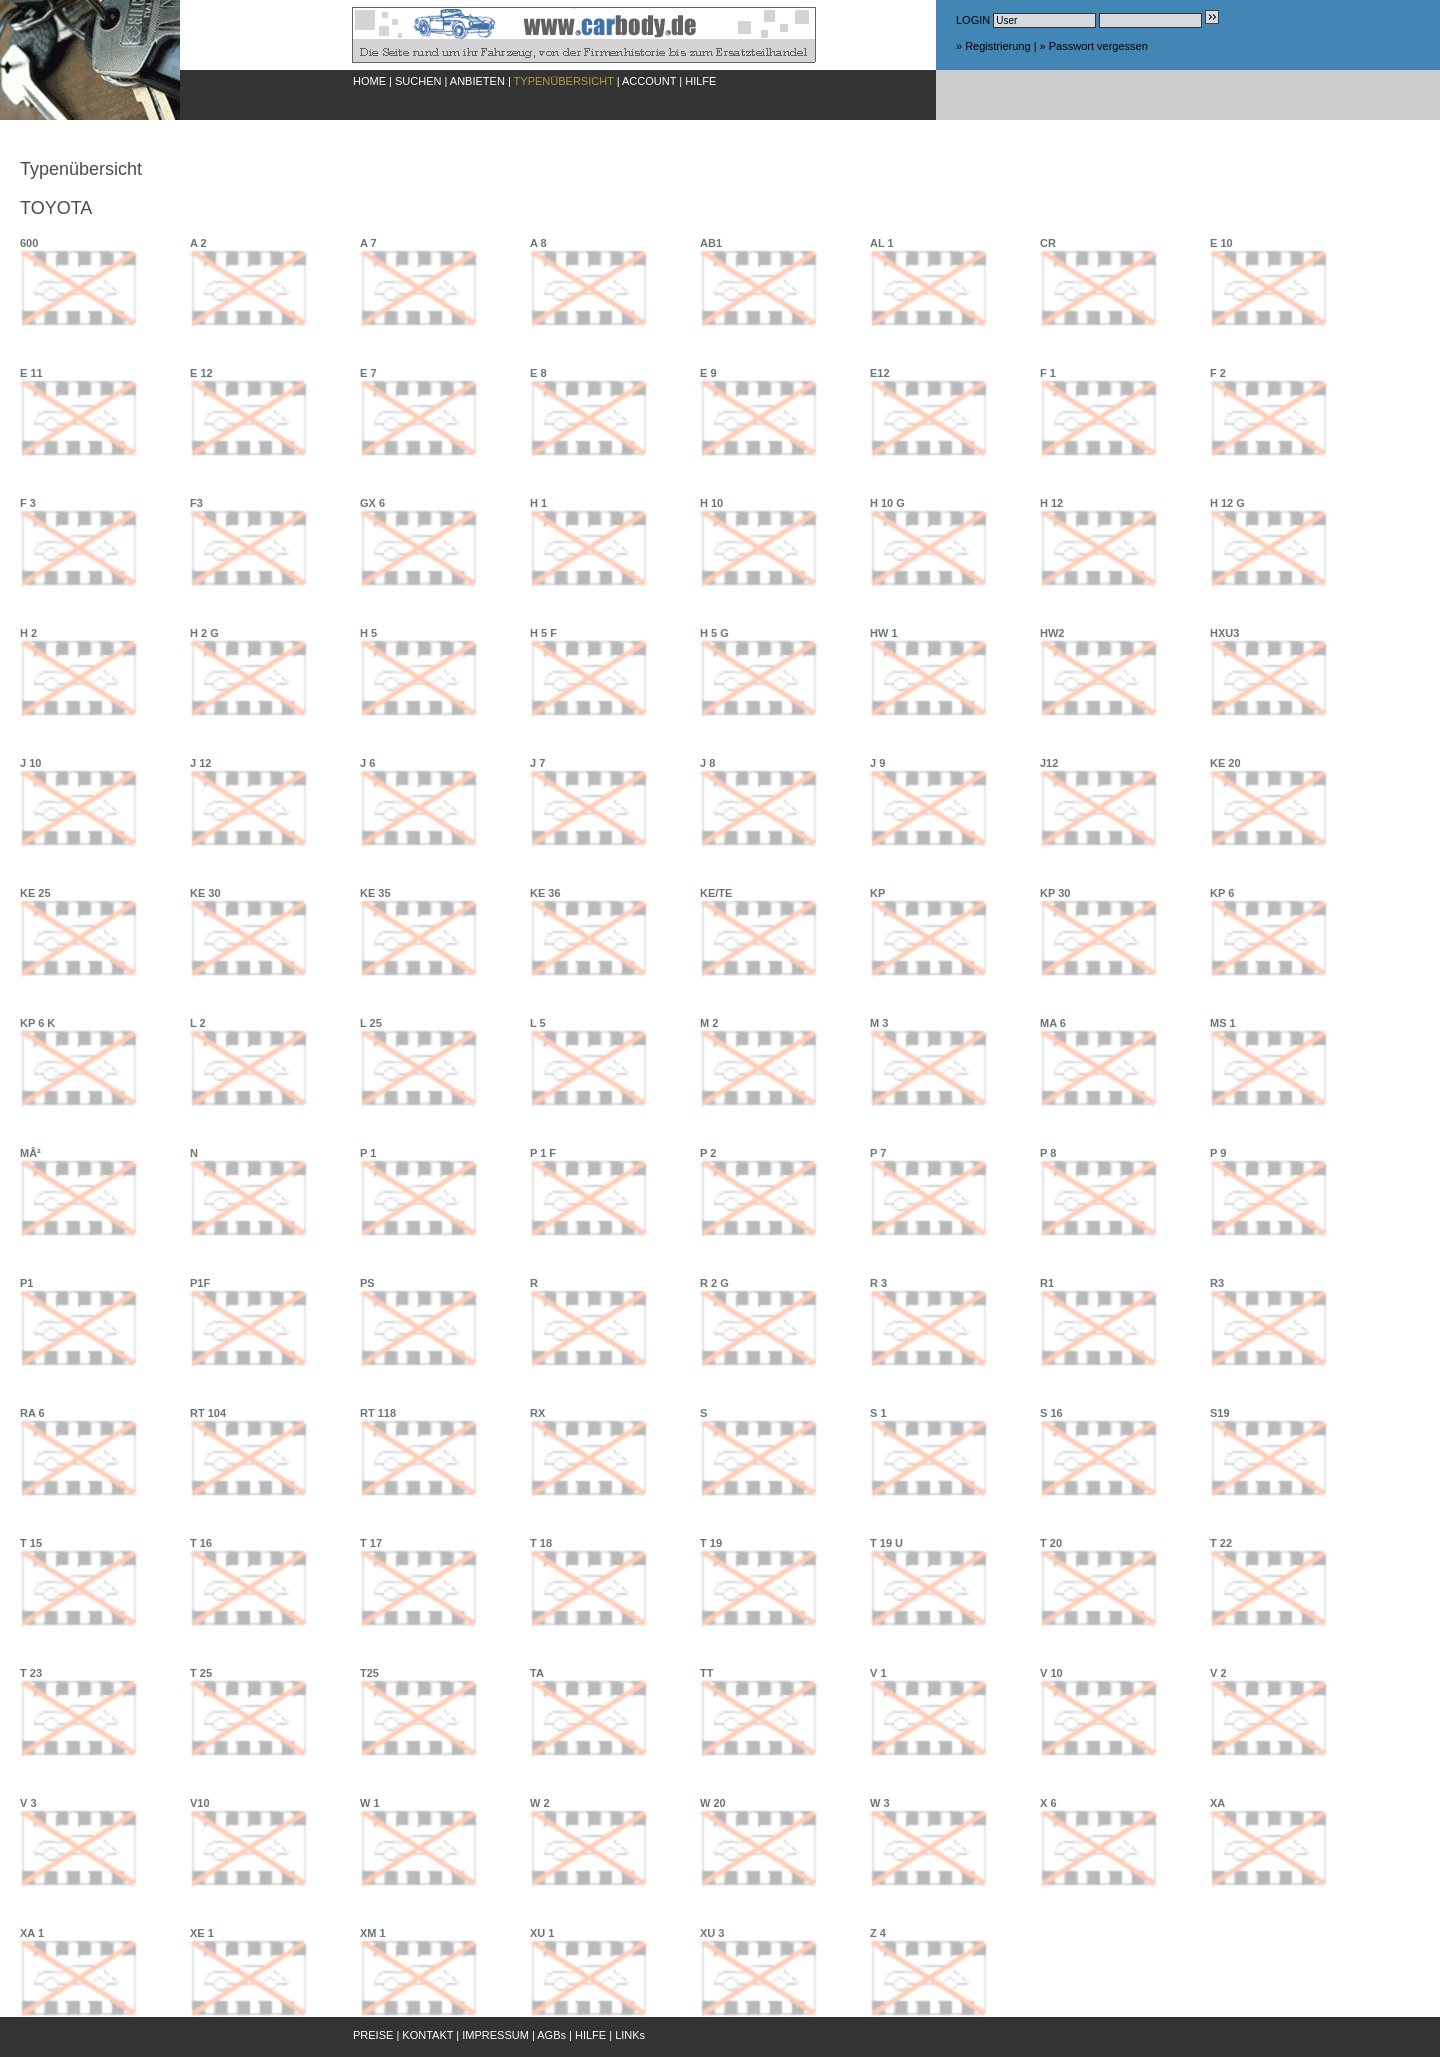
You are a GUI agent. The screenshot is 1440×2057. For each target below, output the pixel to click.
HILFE (700, 81)
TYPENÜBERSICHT (564, 81)
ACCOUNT (649, 81)
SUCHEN (418, 81)
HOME (369, 81)
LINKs (630, 2035)
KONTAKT (427, 2035)
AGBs (551, 2035)
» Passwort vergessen (1094, 46)
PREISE (373, 2035)
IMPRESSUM (495, 2035)
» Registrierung (993, 46)
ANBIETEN (477, 81)
